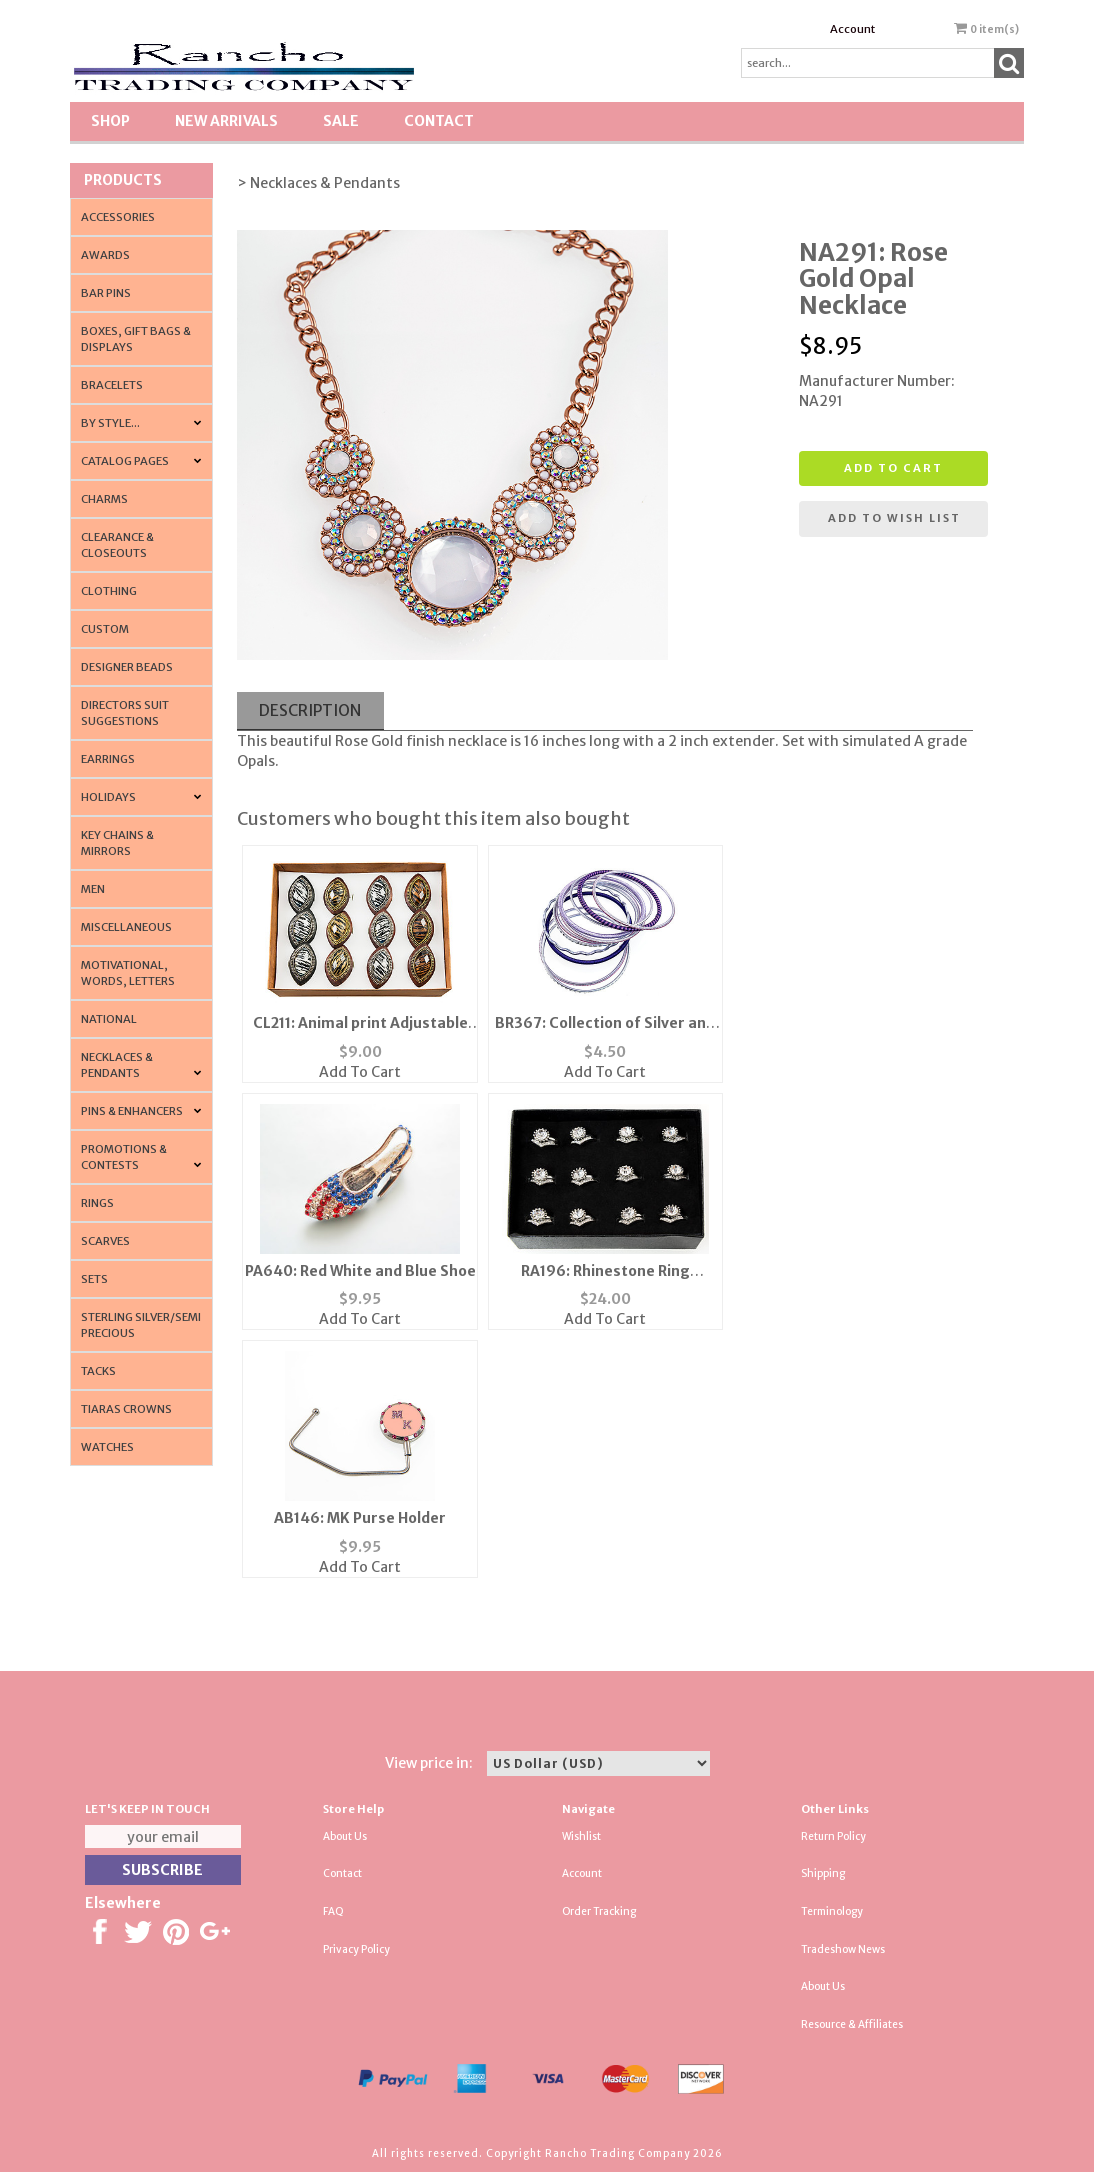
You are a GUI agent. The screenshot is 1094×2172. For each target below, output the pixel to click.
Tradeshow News (843, 1949)
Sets (94, 1279)
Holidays (108, 797)
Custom (105, 629)
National (109, 1019)
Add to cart (893, 468)
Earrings (108, 759)
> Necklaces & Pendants (318, 183)
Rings (97, 1203)
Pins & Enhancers (132, 1111)
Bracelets (112, 385)
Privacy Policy (356, 1949)
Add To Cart (360, 1072)
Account (852, 29)
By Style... (110, 423)
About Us (345, 1836)
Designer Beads (127, 667)
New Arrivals (226, 121)
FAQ (333, 1911)
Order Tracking (599, 1911)
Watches (107, 1447)
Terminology (832, 1911)
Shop (110, 121)
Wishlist (581, 1836)
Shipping (823, 1873)
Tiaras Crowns (126, 1409)
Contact (439, 121)
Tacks (98, 1371)
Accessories (118, 217)
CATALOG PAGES (125, 461)
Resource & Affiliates (852, 2024)
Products (123, 180)
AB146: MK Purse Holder (360, 1518)
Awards (105, 255)
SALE (341, 121)
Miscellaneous (126, 927)
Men (93, 889)
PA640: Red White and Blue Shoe (360, 1271)
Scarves (105, 1241)
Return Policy (833, 1836)
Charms (104, 499)
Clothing (109, 591)
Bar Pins (106, 293)
